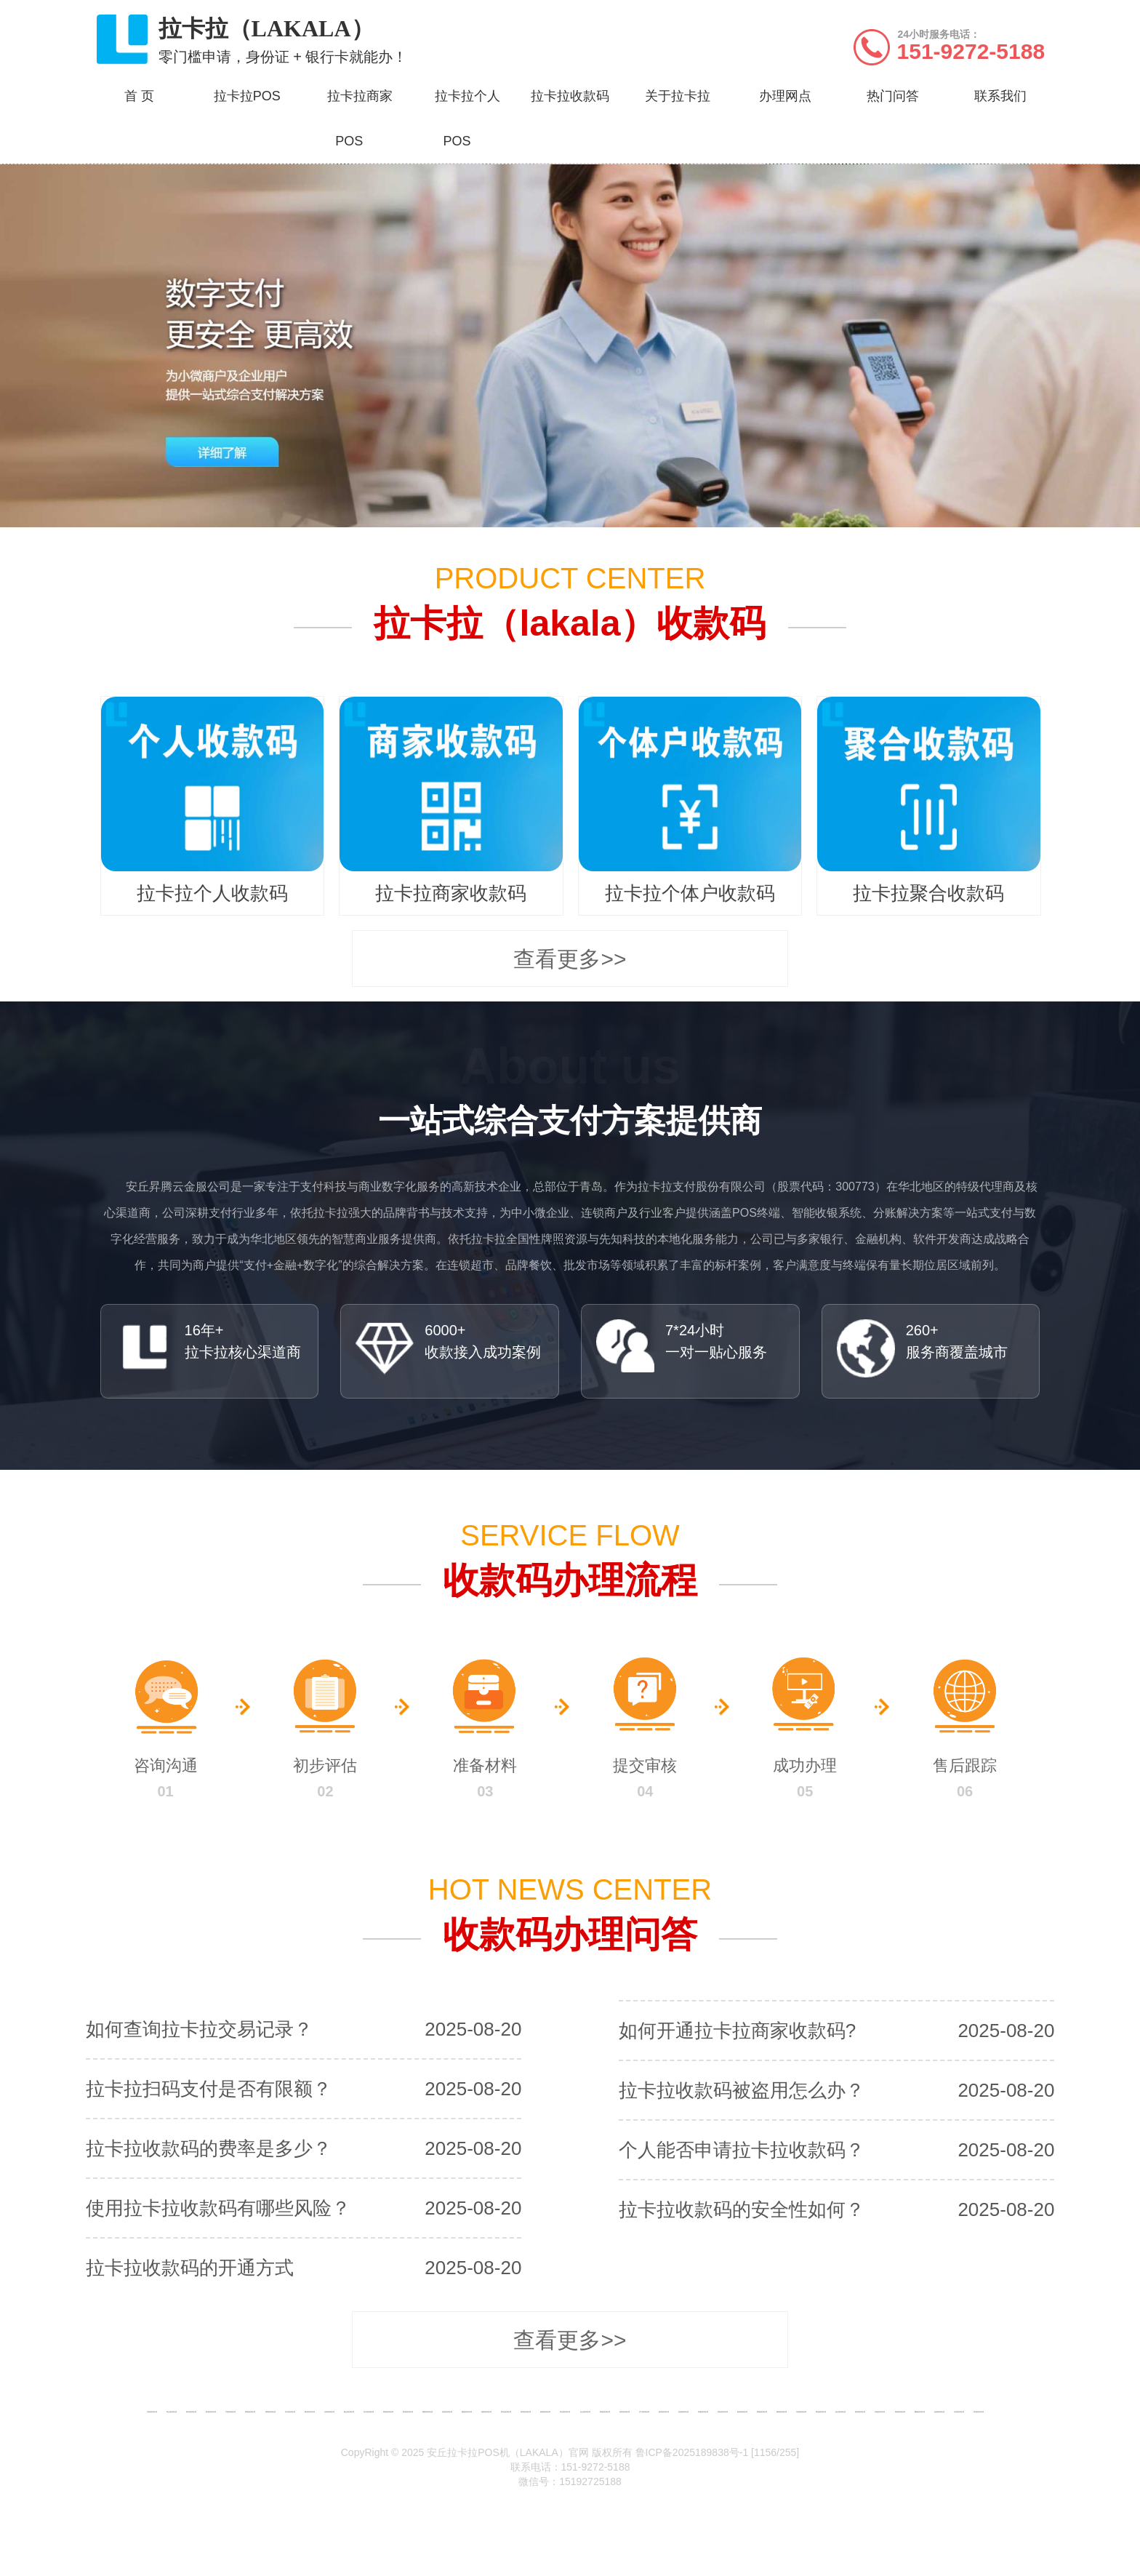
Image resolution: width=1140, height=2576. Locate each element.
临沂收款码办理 (840, 2411)
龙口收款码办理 (369, 2411)
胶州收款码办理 (211, 2411)
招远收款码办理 (447, 2411)
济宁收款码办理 (644, 2411)
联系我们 (1000, 96)
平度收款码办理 (230, 2411)
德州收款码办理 (860, 2411)
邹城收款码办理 (703, 2411)
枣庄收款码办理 (290, 2411)
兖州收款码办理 (683, 2411)
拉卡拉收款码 (570, 96)
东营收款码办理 (329, 2411)
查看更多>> (569, 959)
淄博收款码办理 (270, 2411)
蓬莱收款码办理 (427, 2411)
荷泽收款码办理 (979, 2411)
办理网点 (785, 96)
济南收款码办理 (152, 2411)
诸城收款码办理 (545, 2411)
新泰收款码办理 (742, 2411)
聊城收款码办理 (920, 2411)
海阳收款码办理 (486, 2411)
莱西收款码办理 (250, 2411)
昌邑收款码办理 (624, 2411)
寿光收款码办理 (565, 2411)
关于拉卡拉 (677, 96)
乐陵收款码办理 (880, 2411)
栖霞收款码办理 (467, 2411)
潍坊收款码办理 (506, 2411)
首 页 (139, 96)
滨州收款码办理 (959, 2411)
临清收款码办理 (939, 2411)
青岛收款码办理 (191, 2411)
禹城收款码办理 (900, 2411)
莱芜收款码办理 (821, 2411)
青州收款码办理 (526, 2411)
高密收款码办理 (605, 2411)
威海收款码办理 (781, 2411)
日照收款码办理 (801, 2411)
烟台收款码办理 (349, 2411)
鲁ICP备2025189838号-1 (692, 2452)
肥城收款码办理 (762, 2411)
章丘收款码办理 (171, 2411)
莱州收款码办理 (408, 2411)
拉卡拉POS (247, 96)
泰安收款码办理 (723, 2411)
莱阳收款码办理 (388, 2411)
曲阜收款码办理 (664, 2411)
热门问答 (893, 96)
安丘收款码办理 (585, 2411)
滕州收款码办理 (310, 2411)
